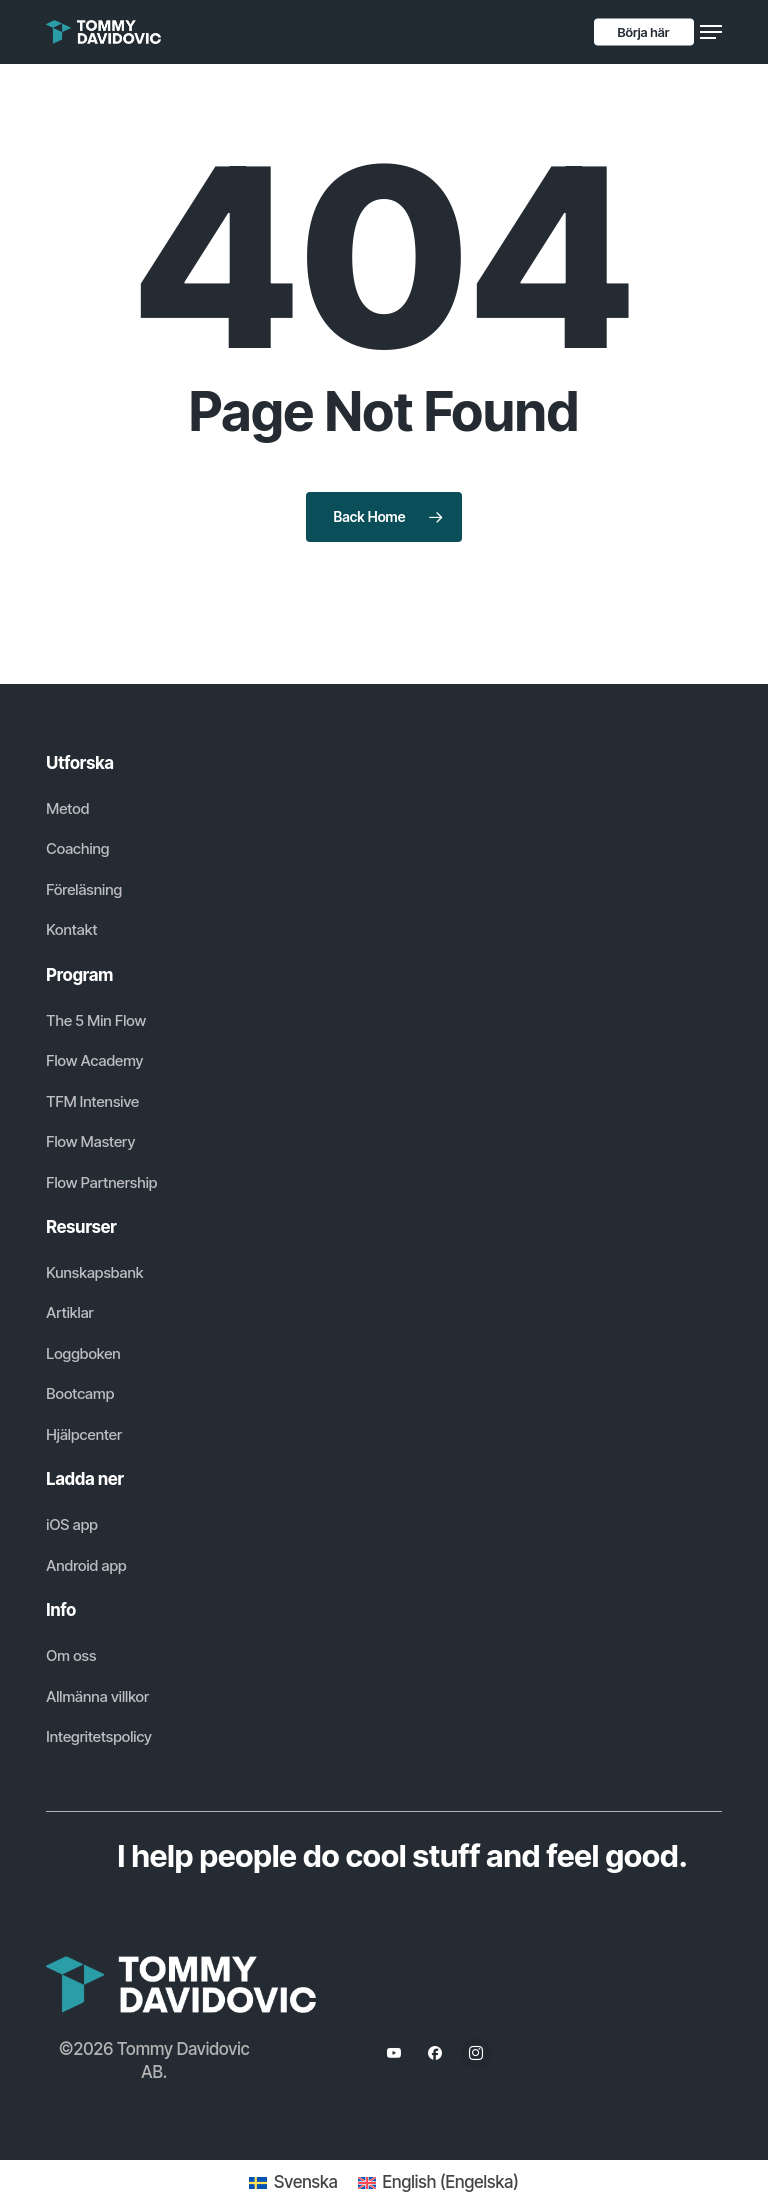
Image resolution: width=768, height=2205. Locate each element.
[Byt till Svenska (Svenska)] (293, 2182)
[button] (711, 32)
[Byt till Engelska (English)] (438, 2182)
